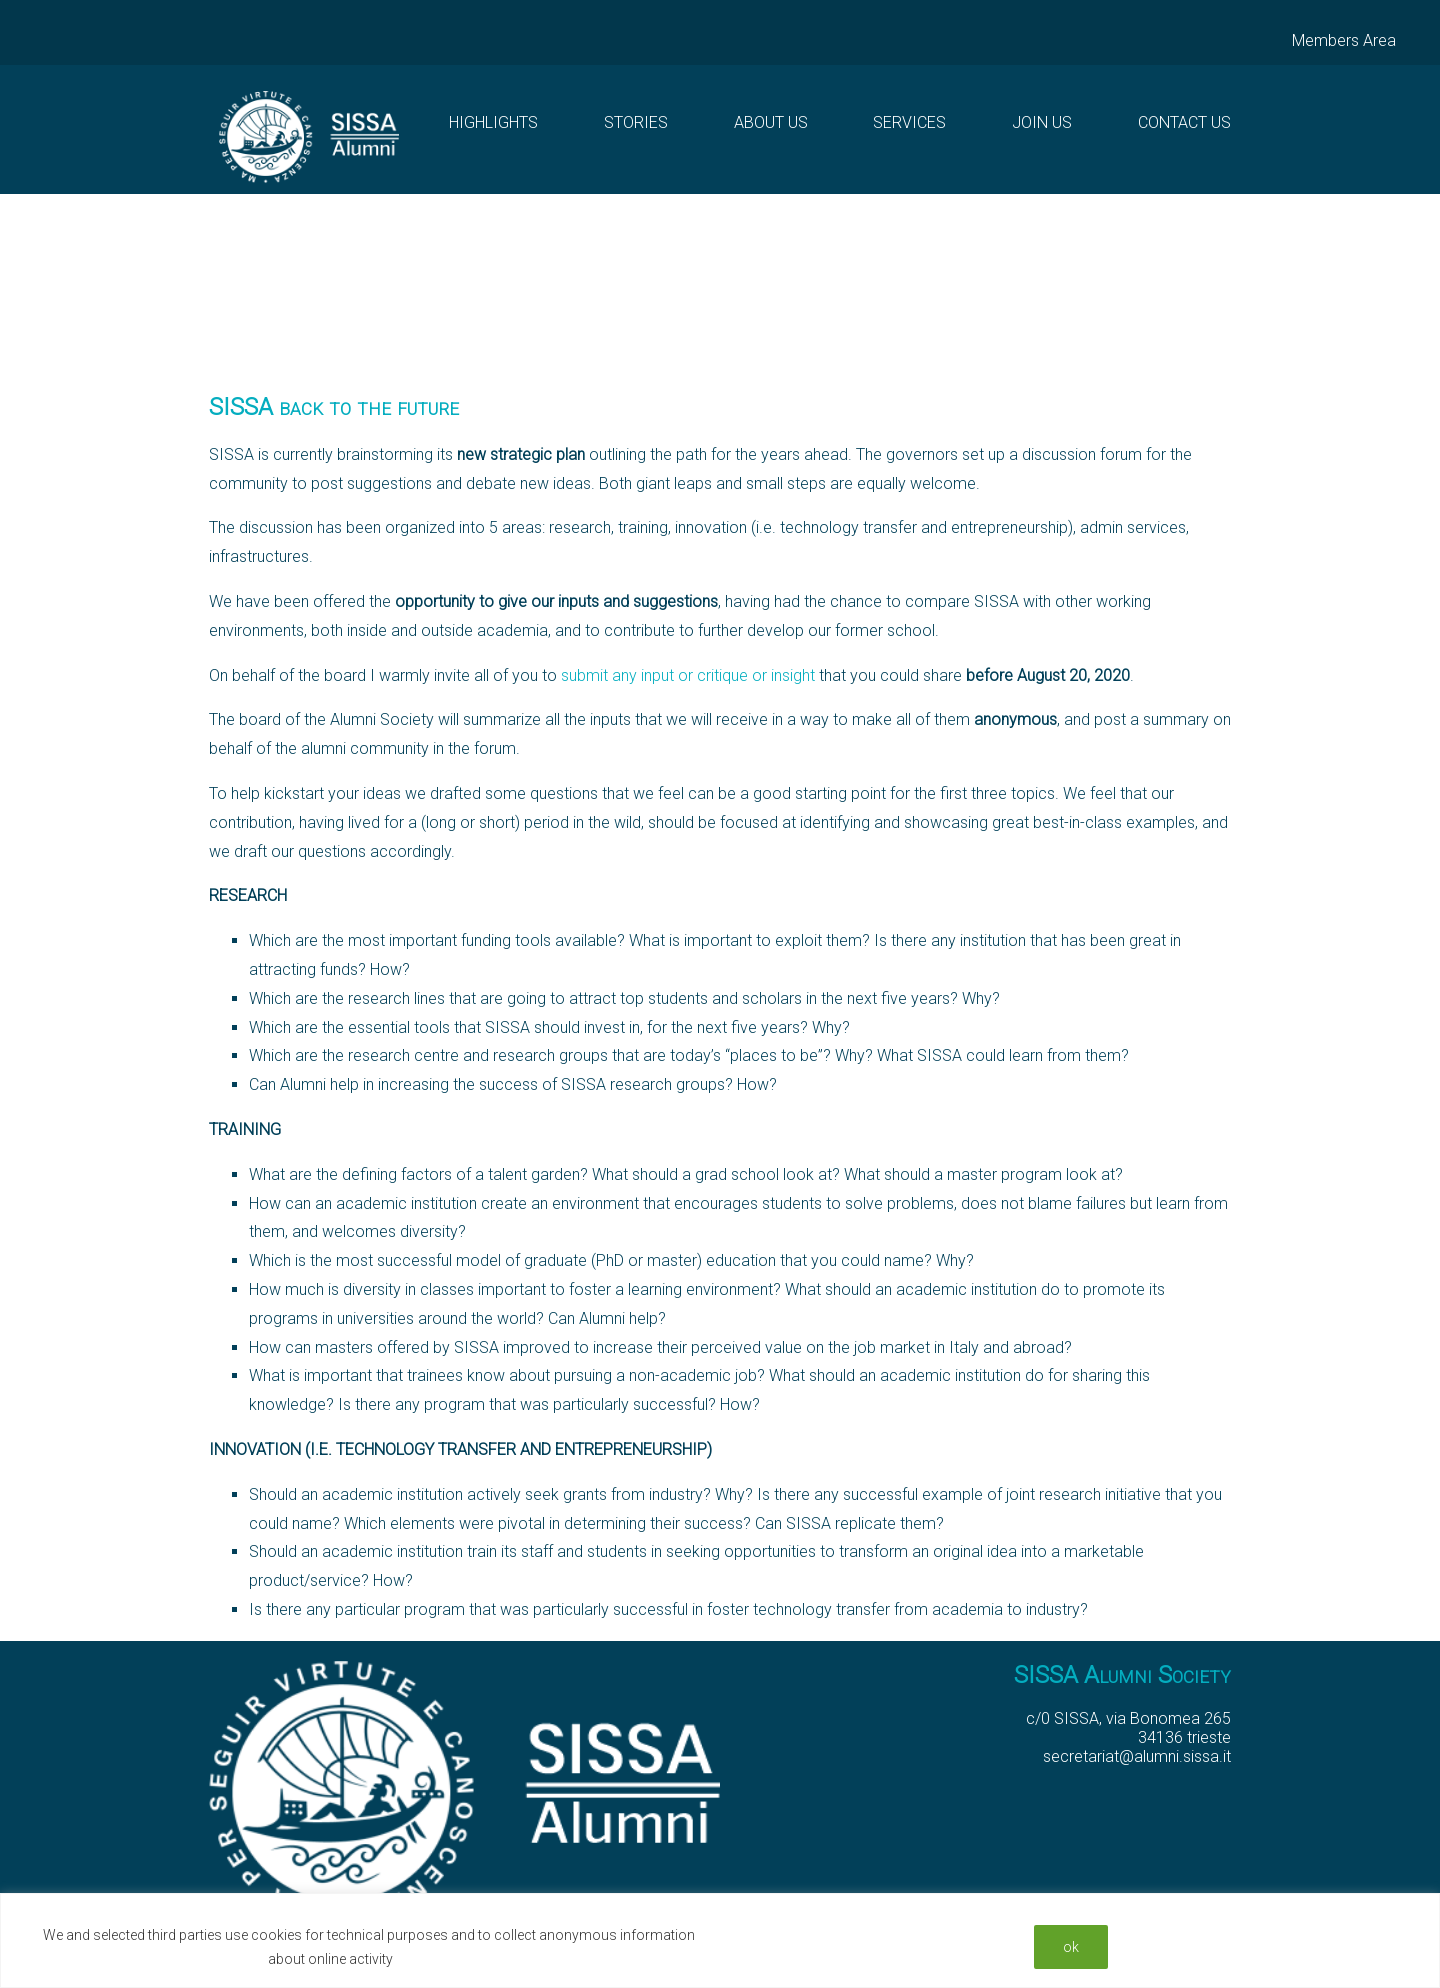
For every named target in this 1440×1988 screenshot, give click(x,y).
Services (909, 122)
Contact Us (1184, 122)
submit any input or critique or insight (688, 675)
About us (771, 122)
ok (1071, 1947)
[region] (720, 1940)
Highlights (493, 122)
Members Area (1344, 40)
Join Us (1042, 122)
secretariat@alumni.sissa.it (1137, 1756)
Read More (434, 1959)
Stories (636, 122)
